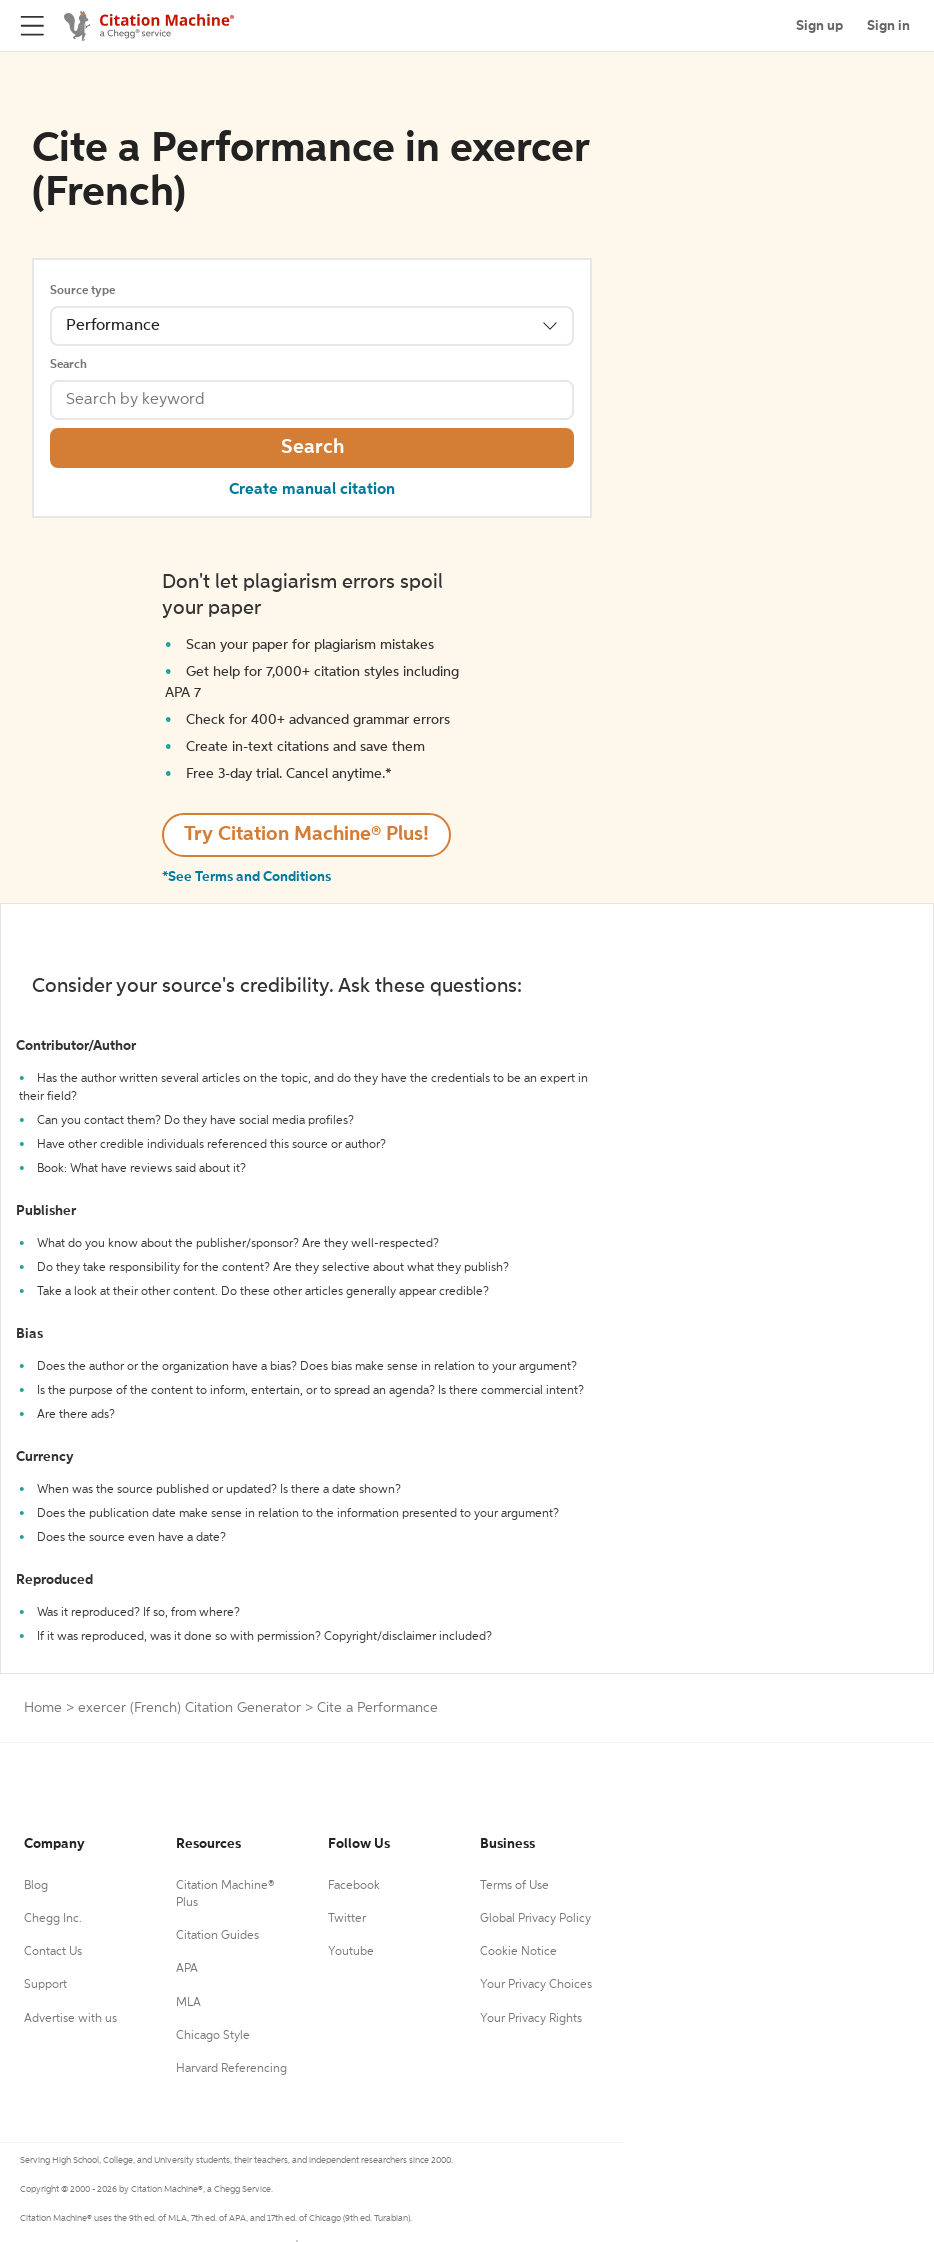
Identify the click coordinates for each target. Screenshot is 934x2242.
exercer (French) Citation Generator (189, 1708)
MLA (188, 2003)
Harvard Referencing (231, 2069)
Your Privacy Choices (536, 1985)
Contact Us (53, 1952)
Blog (36, 1886)
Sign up (819, 26)
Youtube (351, 1952)
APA (187, 1969)
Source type (82, 291)
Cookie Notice (518, 1952)
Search (68, 365)
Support (45, 1985)
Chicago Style (213, 2036)
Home (43, 1708)
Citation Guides (217, 1936)
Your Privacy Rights (531, 2019)
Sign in (888, 26)
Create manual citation (312, 490)
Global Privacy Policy (535, 1919)
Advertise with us (70, 2019)
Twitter (347, 1919)
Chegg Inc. (53, 1919)
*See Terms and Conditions (246, 877)
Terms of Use (514, 1886)
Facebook (354, 1886)
